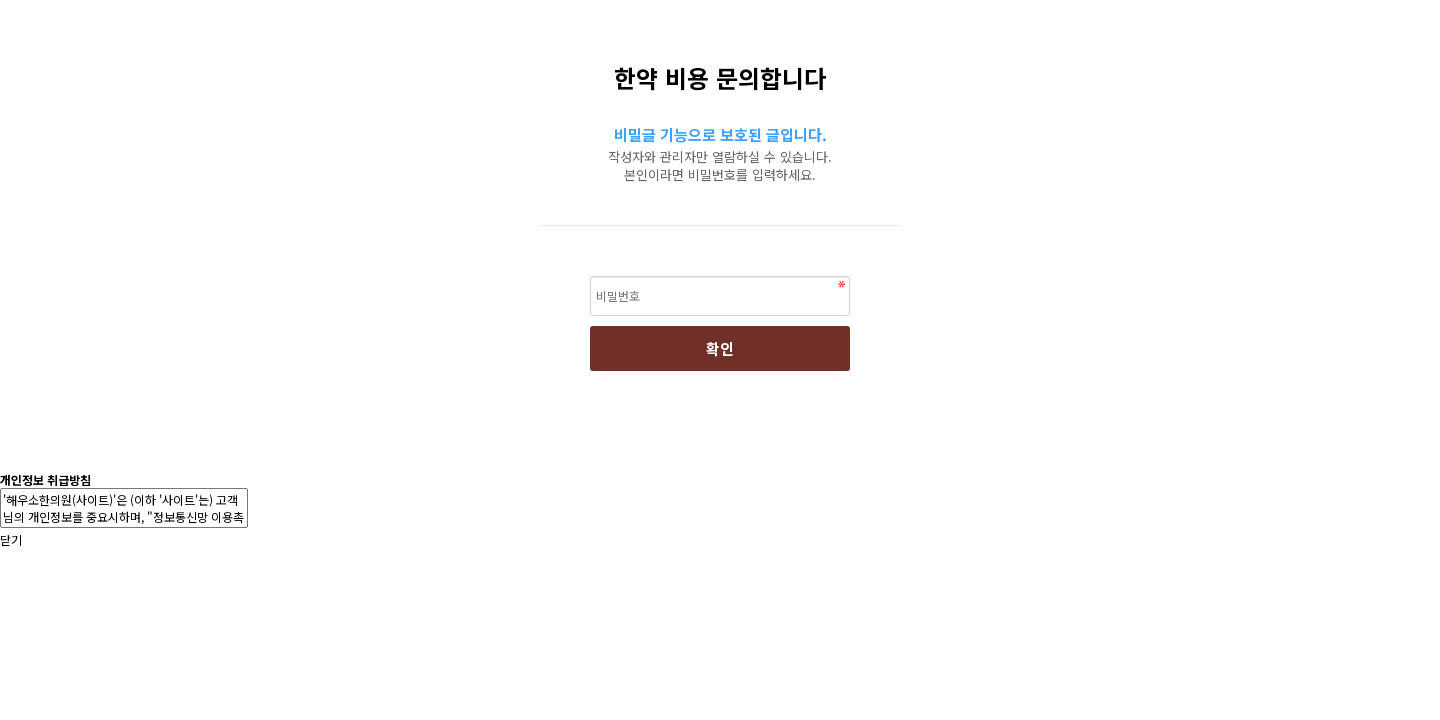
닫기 (11, 539)
